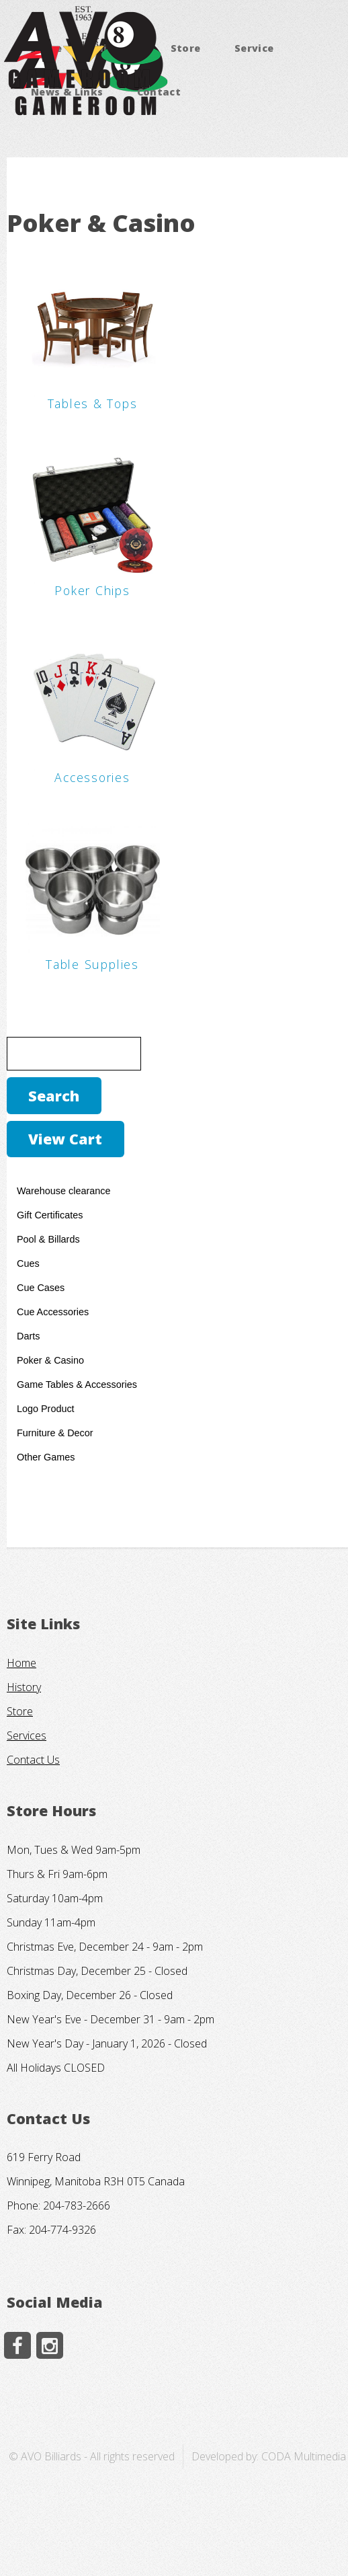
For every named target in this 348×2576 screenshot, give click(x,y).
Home (21, 1662)
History (24, 1687)
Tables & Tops (93, 403)
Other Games (46, 1457)
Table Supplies (92, 964)
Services (26, 1735)
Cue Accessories (53, 1311)
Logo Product (46, 1408)
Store (186, 48)
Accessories (92, 777)
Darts (28, 1336)
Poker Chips (92, 590)
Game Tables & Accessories (77, 1384)
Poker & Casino (50, 1360)
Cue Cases (40, 1287)
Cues (28, 1263)
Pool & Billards (48, 1239)
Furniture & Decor (55, 1433)
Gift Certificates (50, 1215)
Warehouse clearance (63, 1190)
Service (254, 48)
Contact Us (33, 1759)
